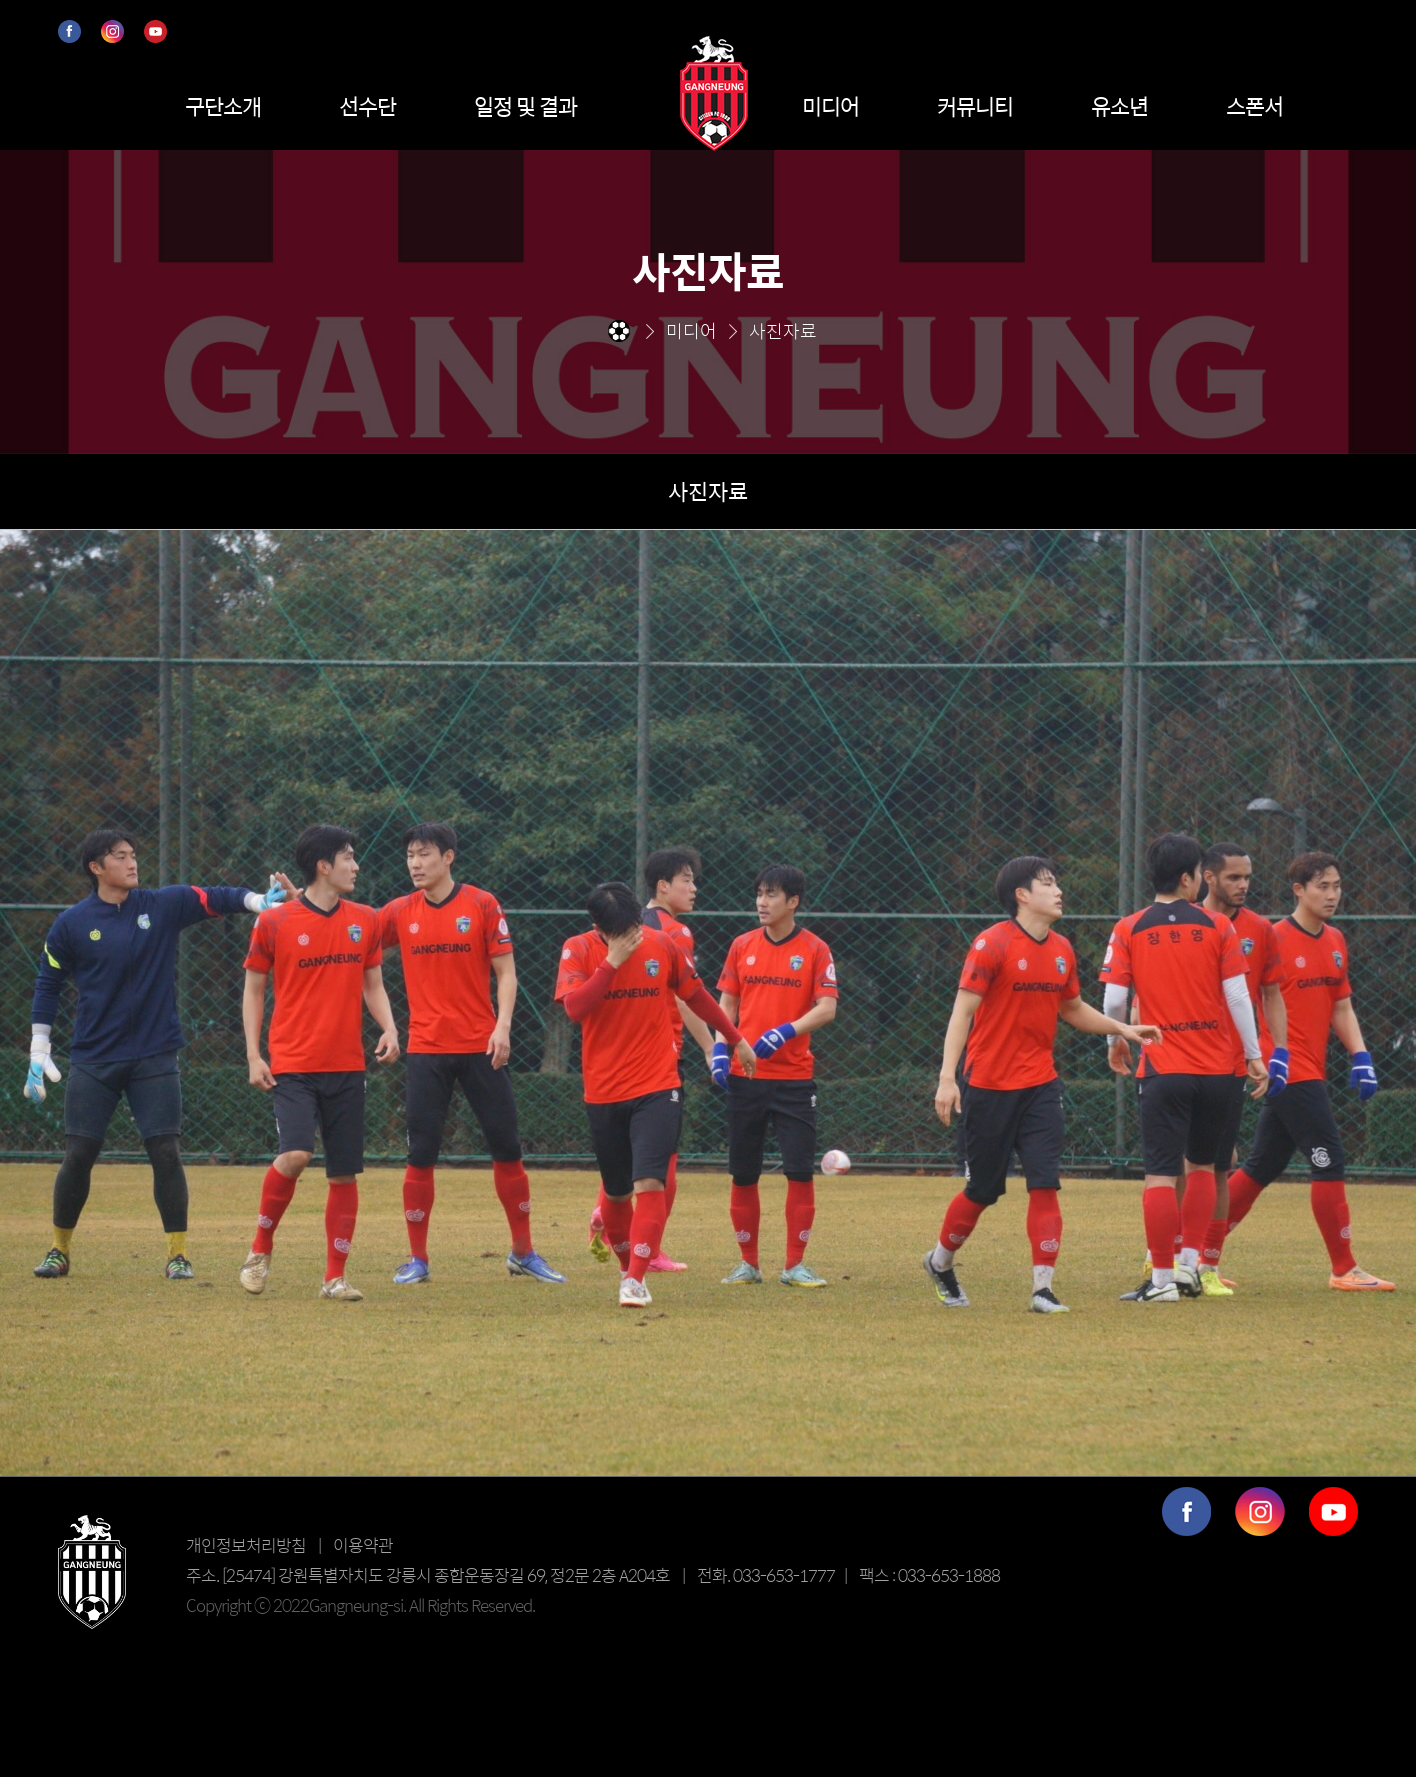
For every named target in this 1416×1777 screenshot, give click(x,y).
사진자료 (708, 491)
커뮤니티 (975, 106)
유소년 (1119, 106)
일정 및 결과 (525, 106)
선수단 (367, 106)
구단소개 (223, 106)
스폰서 (1254, 106)
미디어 (830, 106)
